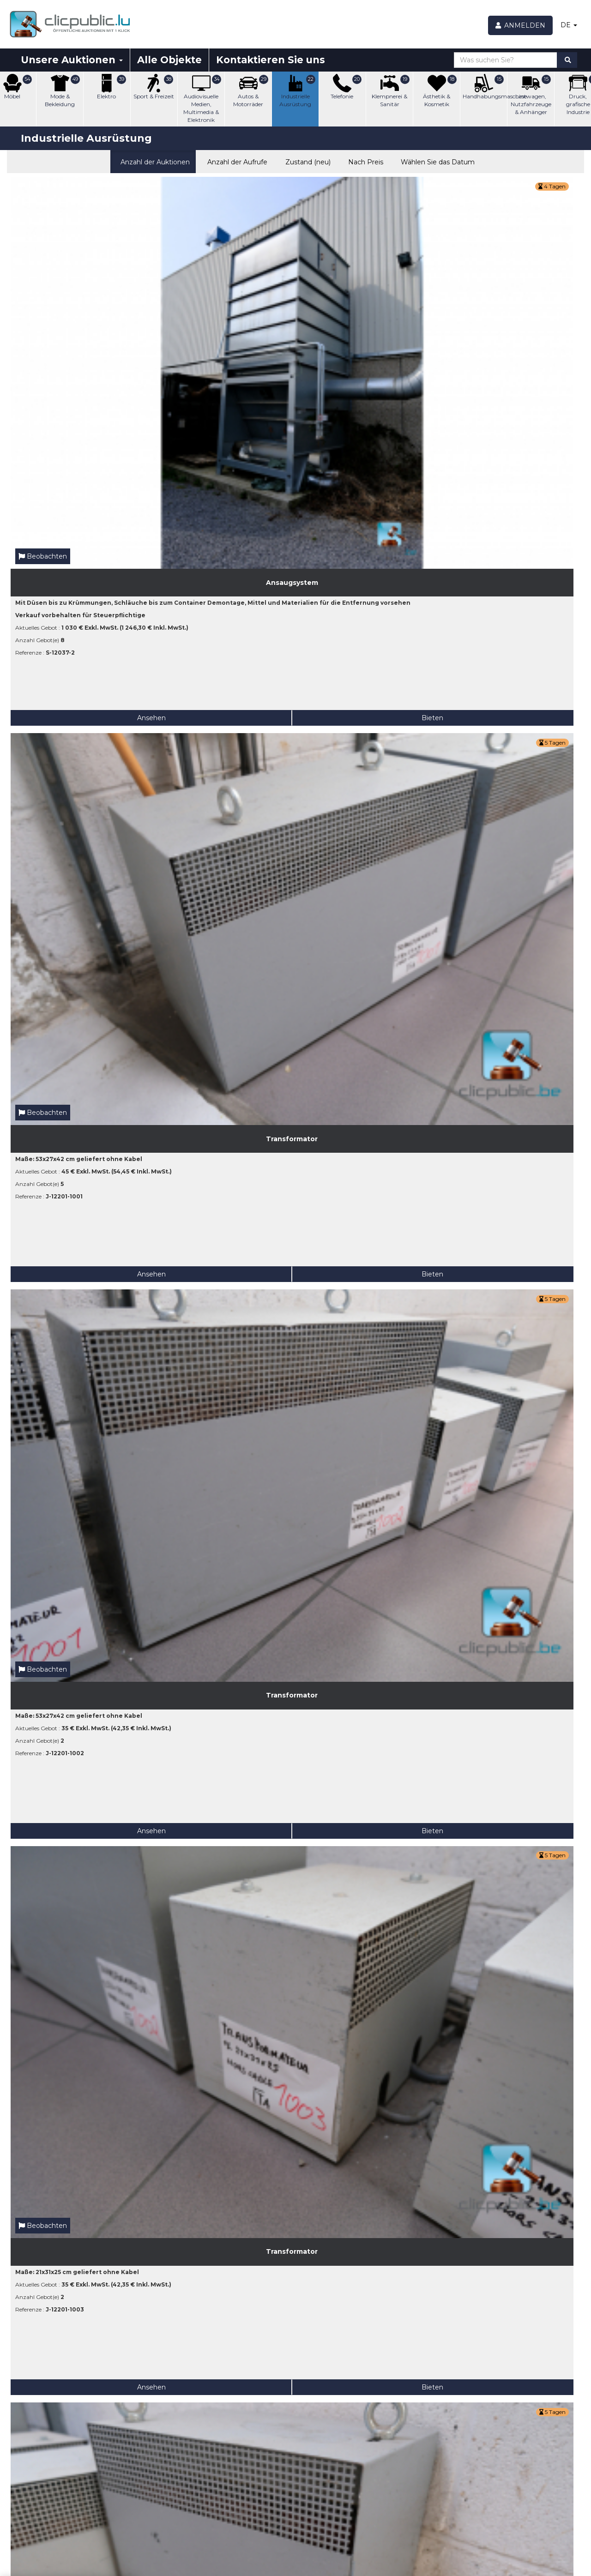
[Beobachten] (307, 2480)
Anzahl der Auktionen (153, 161)
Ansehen (44, 421)
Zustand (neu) (305, 161)
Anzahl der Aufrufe (235, 161)
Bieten (113, 421)
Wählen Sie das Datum (436, 161)
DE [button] (569, 25)
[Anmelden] (520, 25)
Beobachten (42, 260)
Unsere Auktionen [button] (72, 60)
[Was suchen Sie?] (505, 60)
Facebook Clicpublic (518, 2433)
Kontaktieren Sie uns (270, 60)
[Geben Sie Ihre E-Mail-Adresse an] (62, 2516)
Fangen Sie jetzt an (221, 2533)
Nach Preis (363, 161)
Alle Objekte (169, 60)
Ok (128, 2516)
